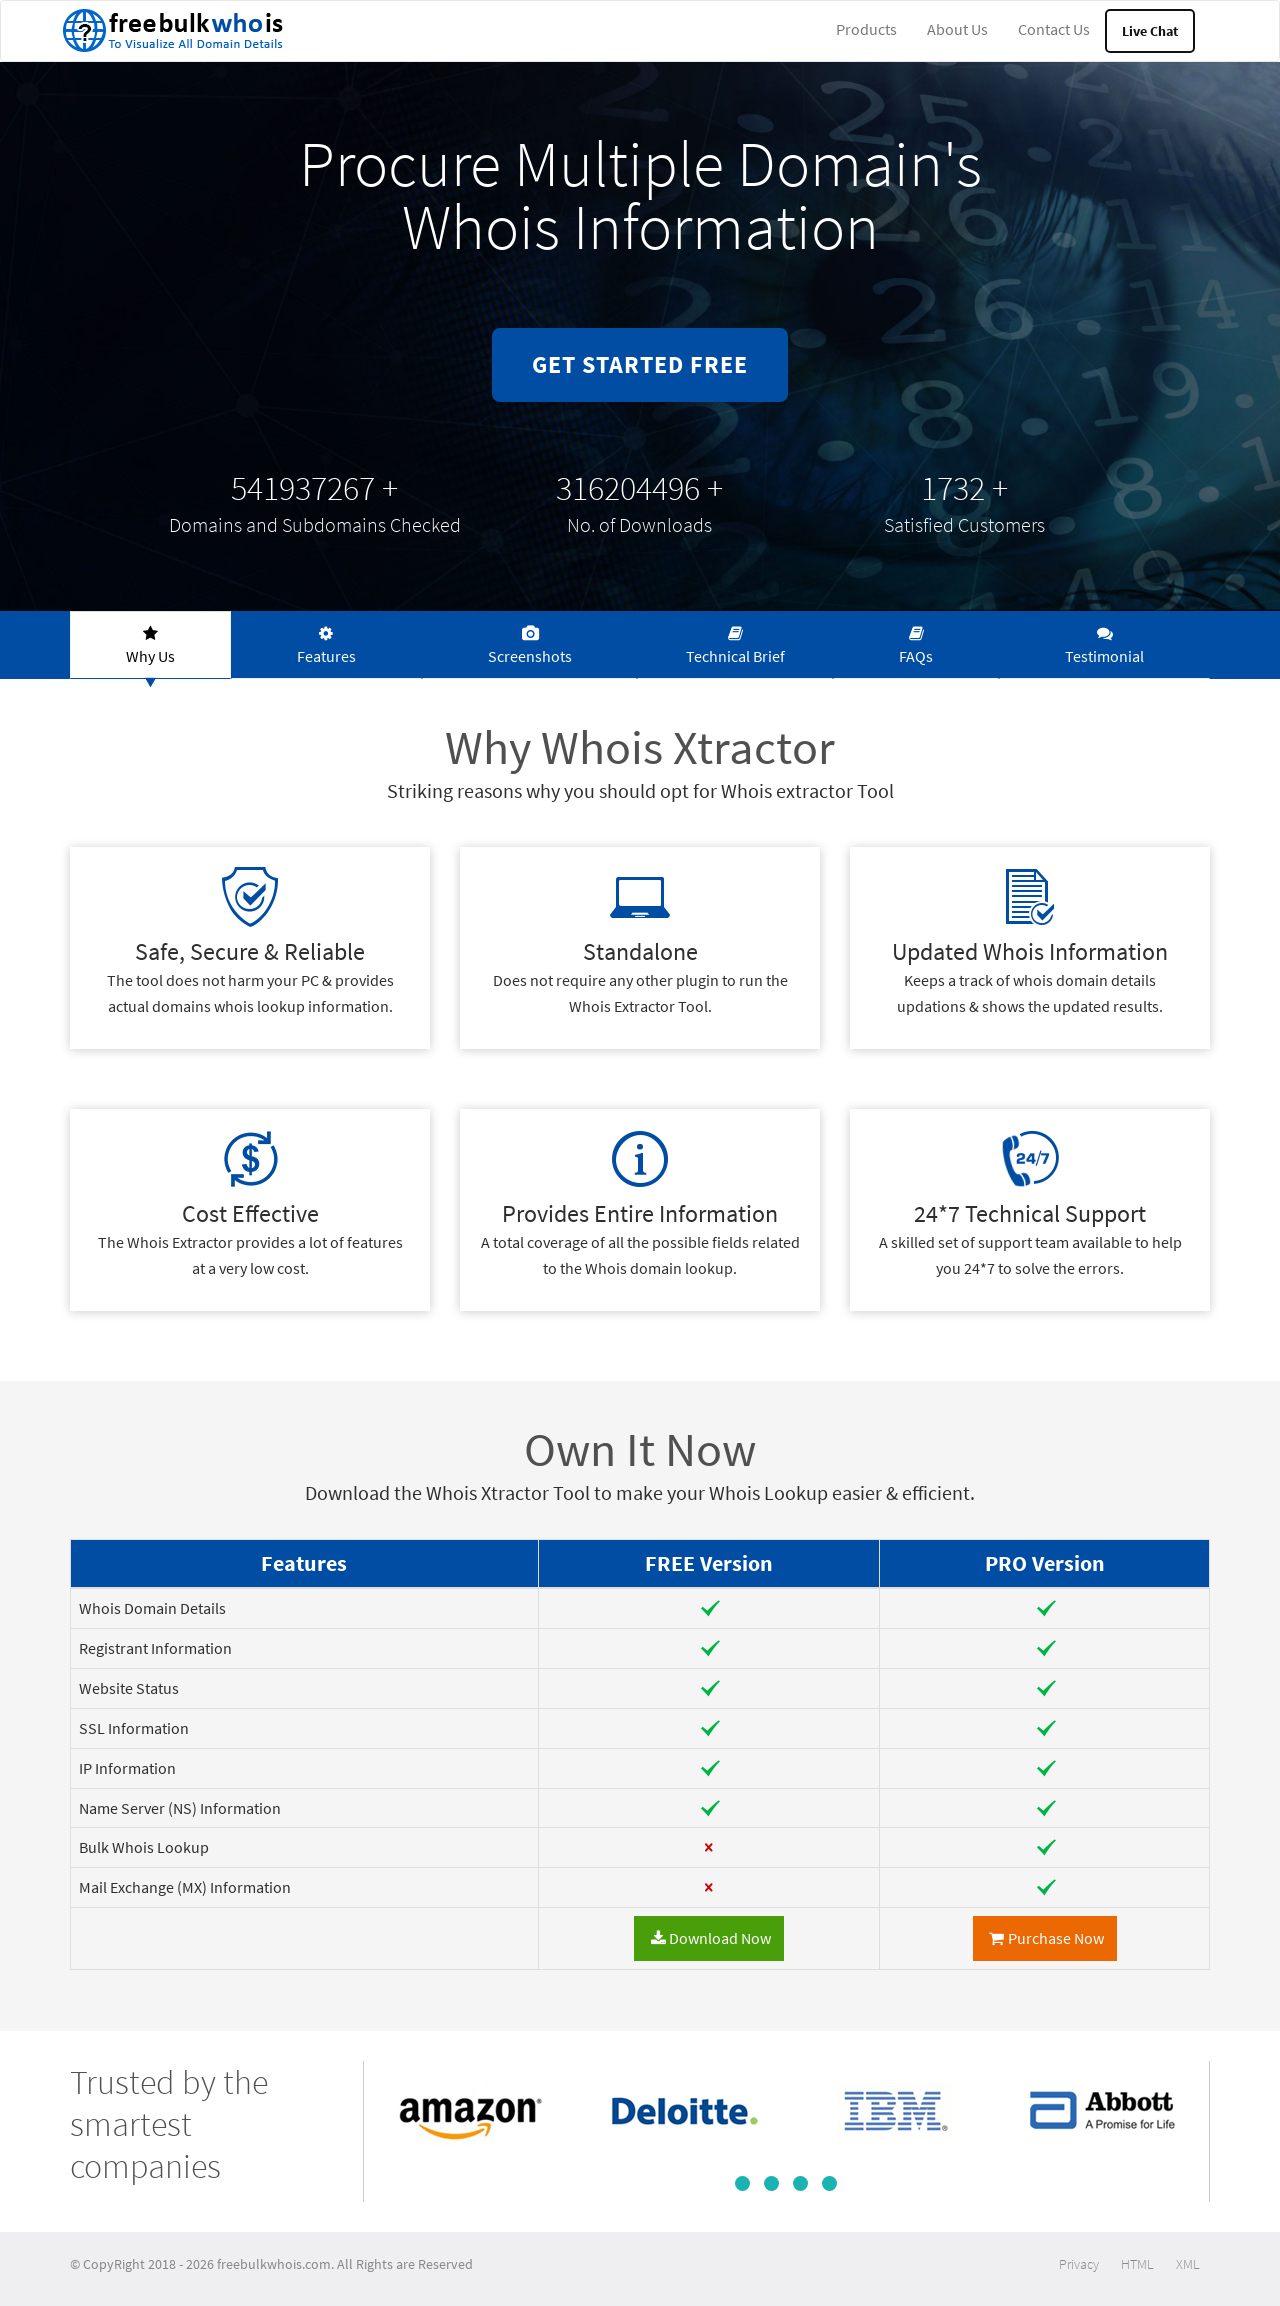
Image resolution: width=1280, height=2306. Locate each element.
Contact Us (1054, 29)
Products (866, 29)
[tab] (150, 645)
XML (1188, 2264)
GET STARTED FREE (640, 364)
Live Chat (1150, 31)
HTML (1137, 2264)
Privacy (1079, 2264)
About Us (957, 29)
